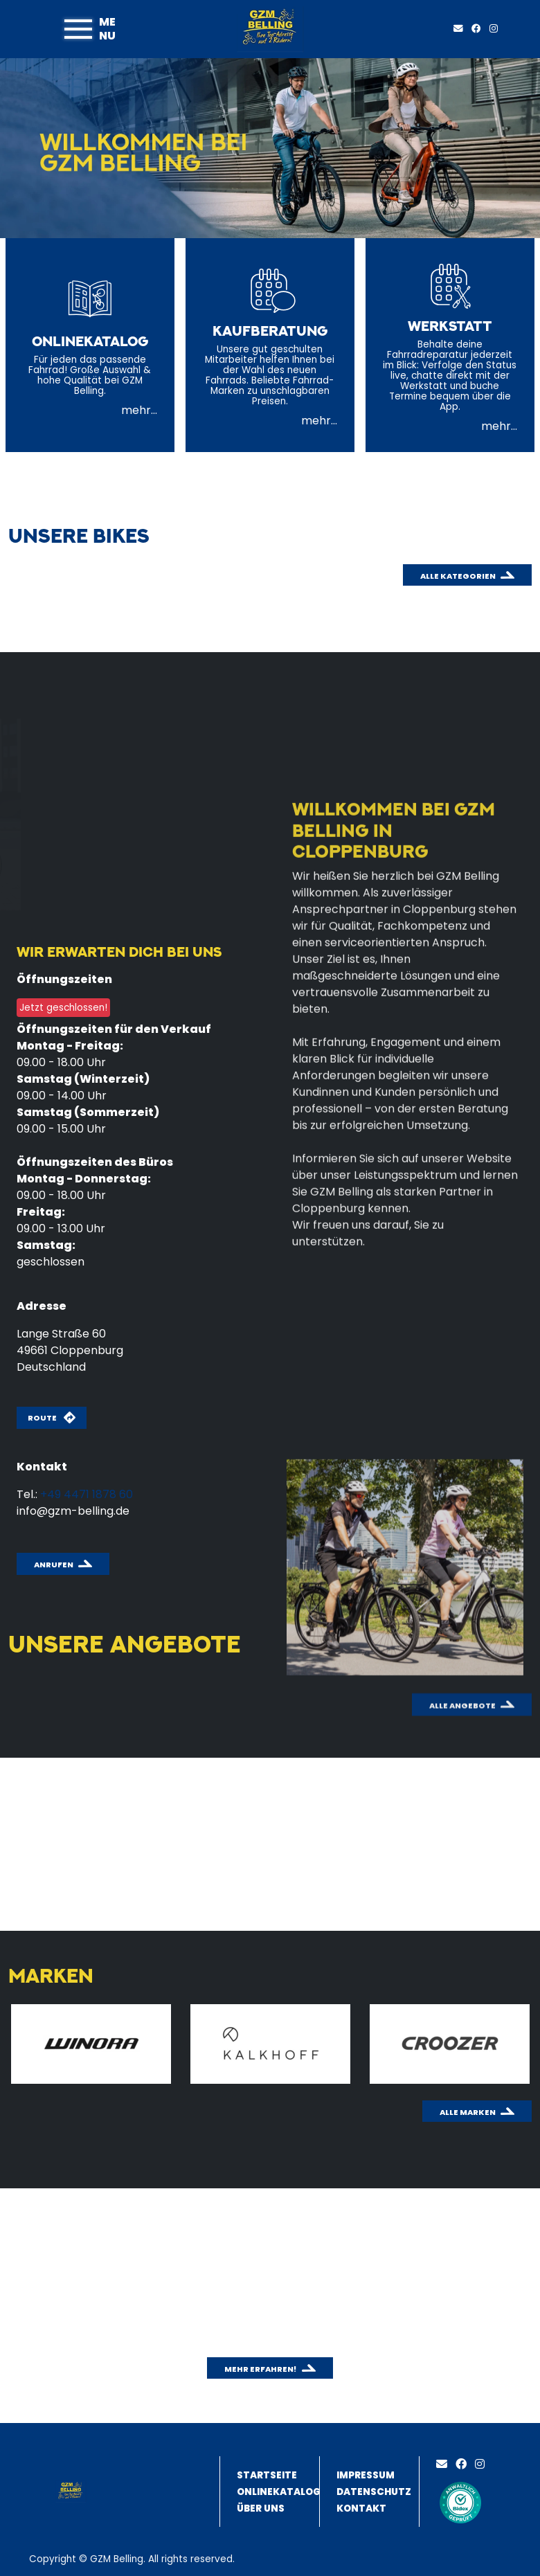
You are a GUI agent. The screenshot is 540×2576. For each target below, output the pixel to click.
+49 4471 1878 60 (86, 1494)
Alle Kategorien (458, 576)
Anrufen (53, 1564)
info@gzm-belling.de (73, 1511)
